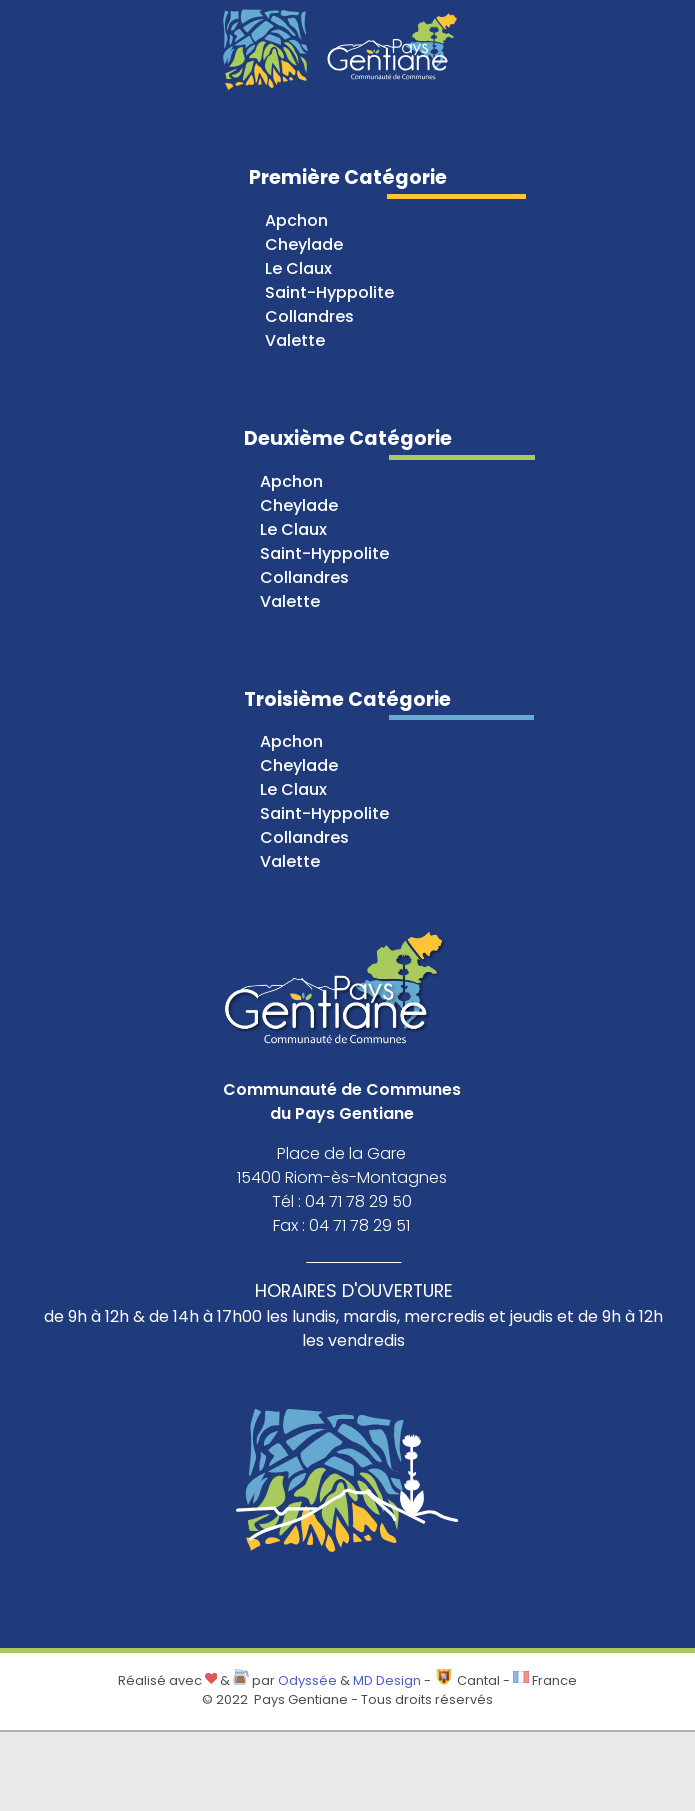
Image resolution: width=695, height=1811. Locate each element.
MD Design (387, 1680)
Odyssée (307, 1680)
